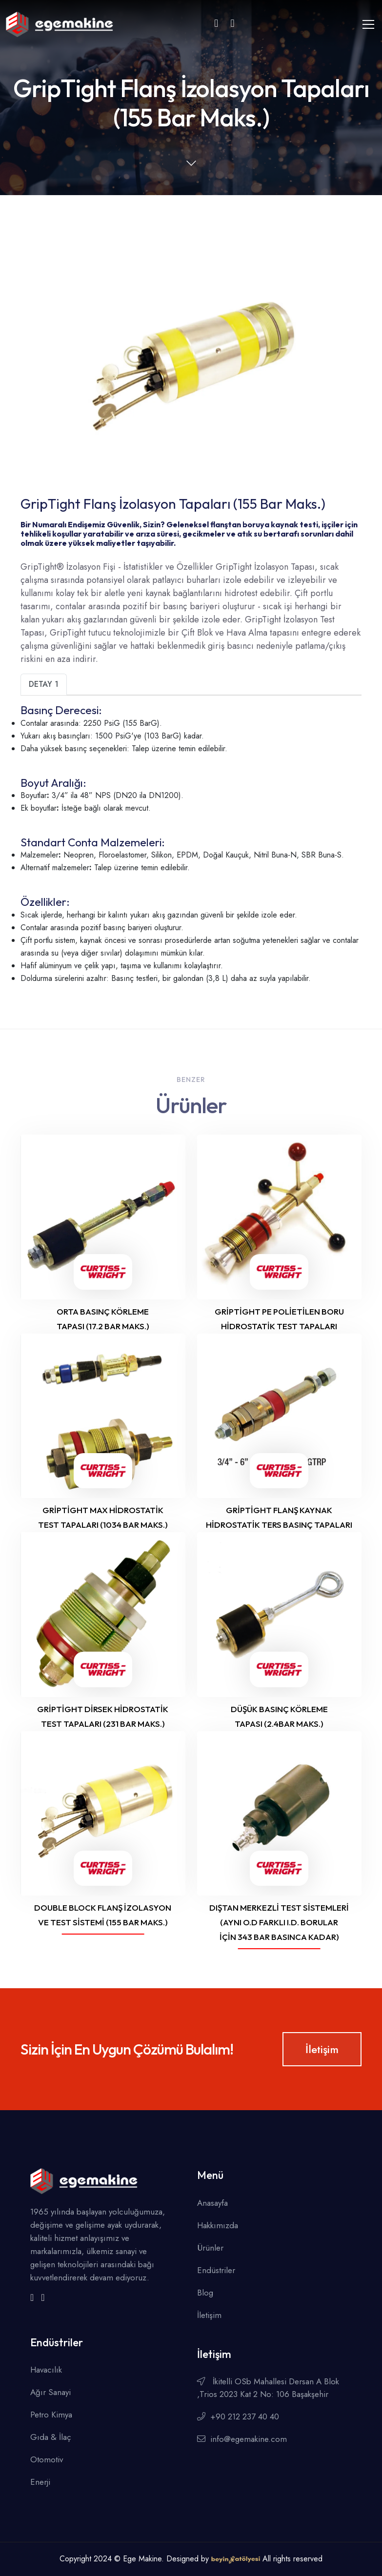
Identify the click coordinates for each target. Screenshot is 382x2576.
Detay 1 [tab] (44, 684)
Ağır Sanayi (50, 2392)
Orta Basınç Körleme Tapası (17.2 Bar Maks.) (103, 1318)
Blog (205, 2292)
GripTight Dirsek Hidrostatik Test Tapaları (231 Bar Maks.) (102, 1716)
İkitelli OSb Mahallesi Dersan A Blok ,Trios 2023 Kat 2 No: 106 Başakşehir (268, 2388)
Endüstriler (216, 2270)
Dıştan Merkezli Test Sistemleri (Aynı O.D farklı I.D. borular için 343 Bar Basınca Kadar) (279, 1922)
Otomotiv (46, 2459)
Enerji (40, 2482)
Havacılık (46, 2370)
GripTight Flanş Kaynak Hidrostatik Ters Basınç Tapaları (279, 1517)
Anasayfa (212, 2203)
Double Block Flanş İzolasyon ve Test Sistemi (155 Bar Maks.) (102, 1914)
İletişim (322, 2049)
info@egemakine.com (242, 2439)
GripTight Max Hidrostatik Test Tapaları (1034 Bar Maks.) (103, 1517)
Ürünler (210, 2248)
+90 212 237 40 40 (238, 2416)
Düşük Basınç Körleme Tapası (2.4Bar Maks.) (279, 1716)
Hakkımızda (217, 2225)
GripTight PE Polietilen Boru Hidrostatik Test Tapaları (279, 1318)
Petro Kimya (51, 2414)
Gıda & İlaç (50, 2437)
